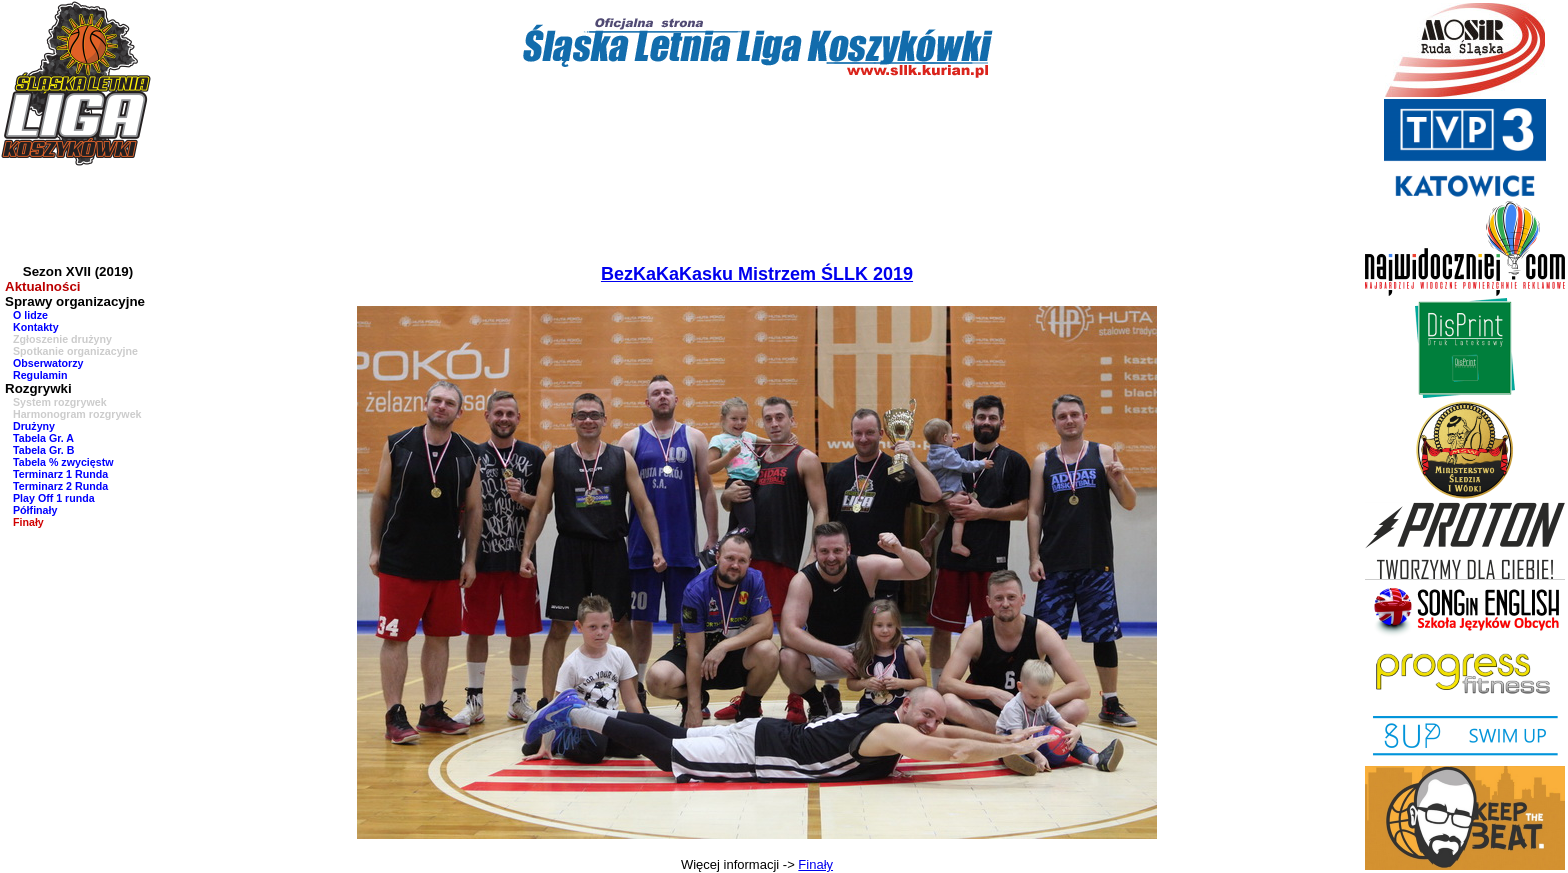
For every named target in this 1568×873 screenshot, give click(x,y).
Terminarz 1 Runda (60, 474)
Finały (28, 522)
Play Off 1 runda (54, 498)
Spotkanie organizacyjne (75, 351)
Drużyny (34, 426)
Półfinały (35, 510)
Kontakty (36, 327)
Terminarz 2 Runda (60, 486)
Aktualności (43, 286)
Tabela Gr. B (43, 450)
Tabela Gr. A (43, 438)
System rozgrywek (60, 402)
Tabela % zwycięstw (63, 462)
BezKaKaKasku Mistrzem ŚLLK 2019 (757, 274)
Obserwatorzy (48, 363)
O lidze (30, 315)
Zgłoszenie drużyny (62, 339)
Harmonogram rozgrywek (77, 414)
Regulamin (40, 375)
